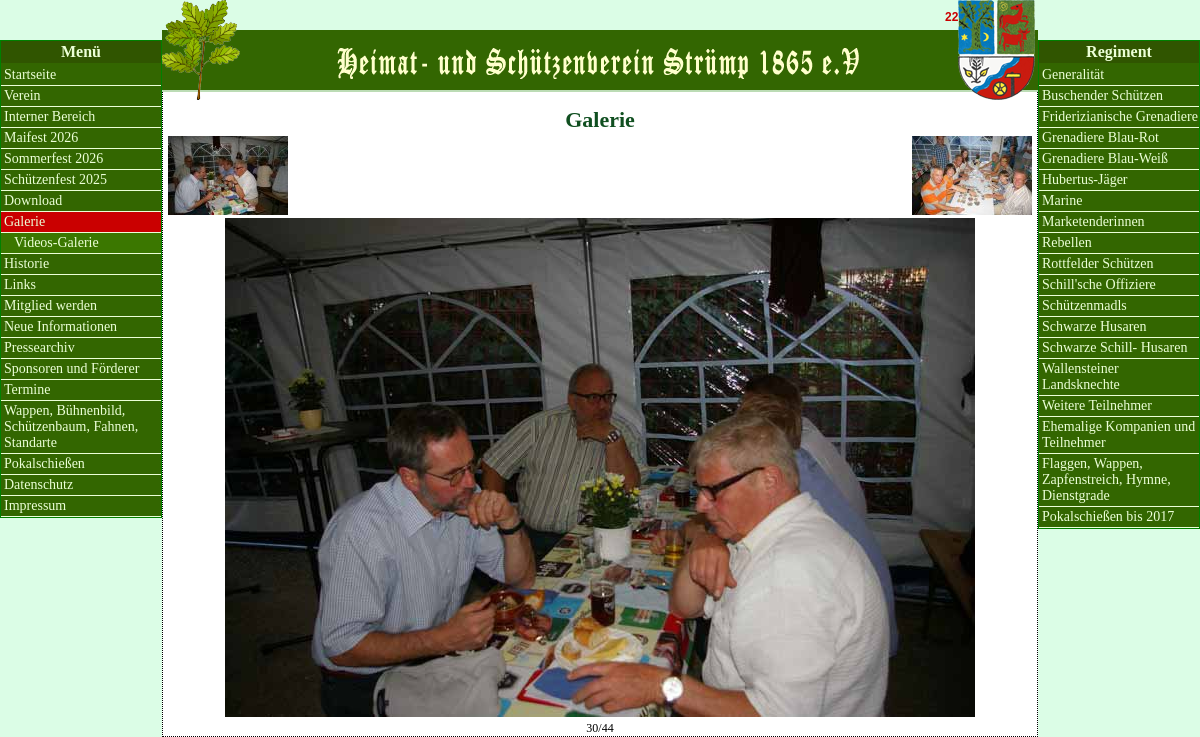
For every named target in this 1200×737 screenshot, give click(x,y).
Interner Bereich (49, 116)
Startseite (30, 74)
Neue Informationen (60, 326)
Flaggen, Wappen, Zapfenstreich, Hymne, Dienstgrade (1106, 479)
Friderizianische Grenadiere (1120, 116)
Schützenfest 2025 (55, 179)
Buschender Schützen (1102, 95)
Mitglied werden (50, 305)
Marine (1062, 200)
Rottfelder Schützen (1098, 263)
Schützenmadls (1084, 305)
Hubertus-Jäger (1085, 179)
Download (33, 200)
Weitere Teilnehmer (1097, 405)
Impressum (35, 505)
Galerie (24, 221)
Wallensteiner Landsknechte (1081, 376)
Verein (22, 95)
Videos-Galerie (56, 242)
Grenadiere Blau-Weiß (1105, 158)
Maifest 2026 (41, 137)
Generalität (1073, 74)
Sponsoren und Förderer (71, 368)
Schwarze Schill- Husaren (1114, 347)
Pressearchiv (39, 347)
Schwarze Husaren (1094, 326)
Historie (26, 263)
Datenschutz (38, 484)
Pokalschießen (44, 463)
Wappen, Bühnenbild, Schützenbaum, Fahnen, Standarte (71, 426)
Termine (27, 389)
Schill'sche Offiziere (1099, 284)
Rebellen (1067, 242)
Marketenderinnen (1093, 221)
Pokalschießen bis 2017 (1108, 516)
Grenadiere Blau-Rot (1100, 137)
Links (20, 284)
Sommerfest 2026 (53, 158)
